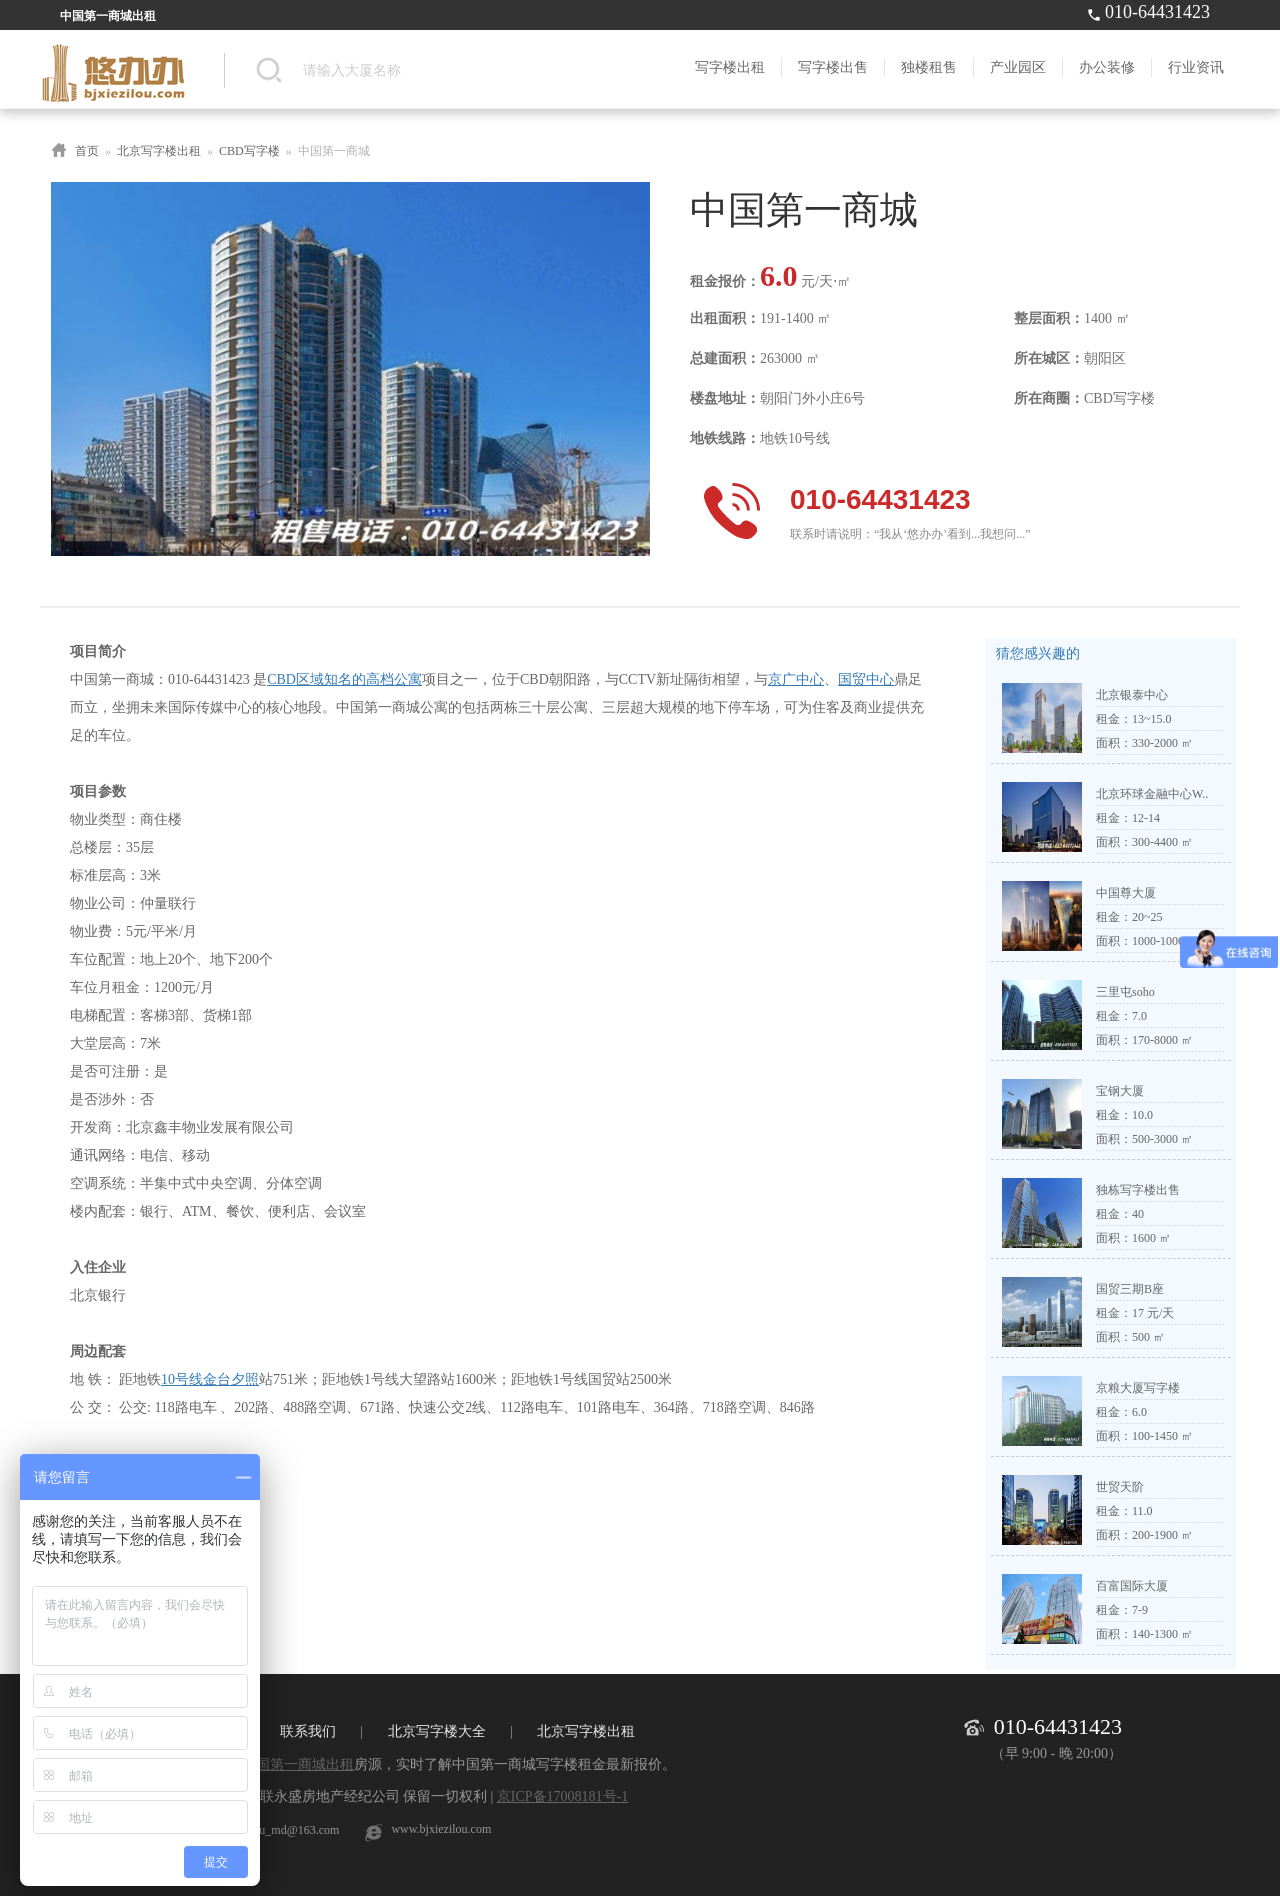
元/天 (1160, 1313)
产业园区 (1018, 67)
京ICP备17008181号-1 (562, 1796)
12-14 (1146, 818)
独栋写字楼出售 (1138, 1190)
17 (1138, 1313)
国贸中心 (866, 679)
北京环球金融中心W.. (1152, 794)
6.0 (1139, 1412)
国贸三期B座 (1130, 1289)
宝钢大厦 (1120, 1091)
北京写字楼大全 (437, 1731)
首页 (87, 151)
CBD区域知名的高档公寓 (344, 679)
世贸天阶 (1120, 1487)
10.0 (1142, 1115)
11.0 (1142, 1511)
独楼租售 (929, 67)
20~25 (1147, 917)
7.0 (1139, 1016)
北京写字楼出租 (159, 151)
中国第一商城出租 (298, 1764)
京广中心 (796, 679)
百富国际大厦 (1132, 1586)
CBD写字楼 (249, 151)
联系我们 (308, 1731)
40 (1138, 1214)
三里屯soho (1125, 992)
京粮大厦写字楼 (1138, 1388)
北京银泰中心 (1132, 695)
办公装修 (1107, 67)
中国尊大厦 (1126, 893)
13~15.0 (1152, 719)
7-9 (1140, 1610)
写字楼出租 (730, 67)
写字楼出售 (833, 67)
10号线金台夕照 (210, 1379)
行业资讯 (1196, 67)
